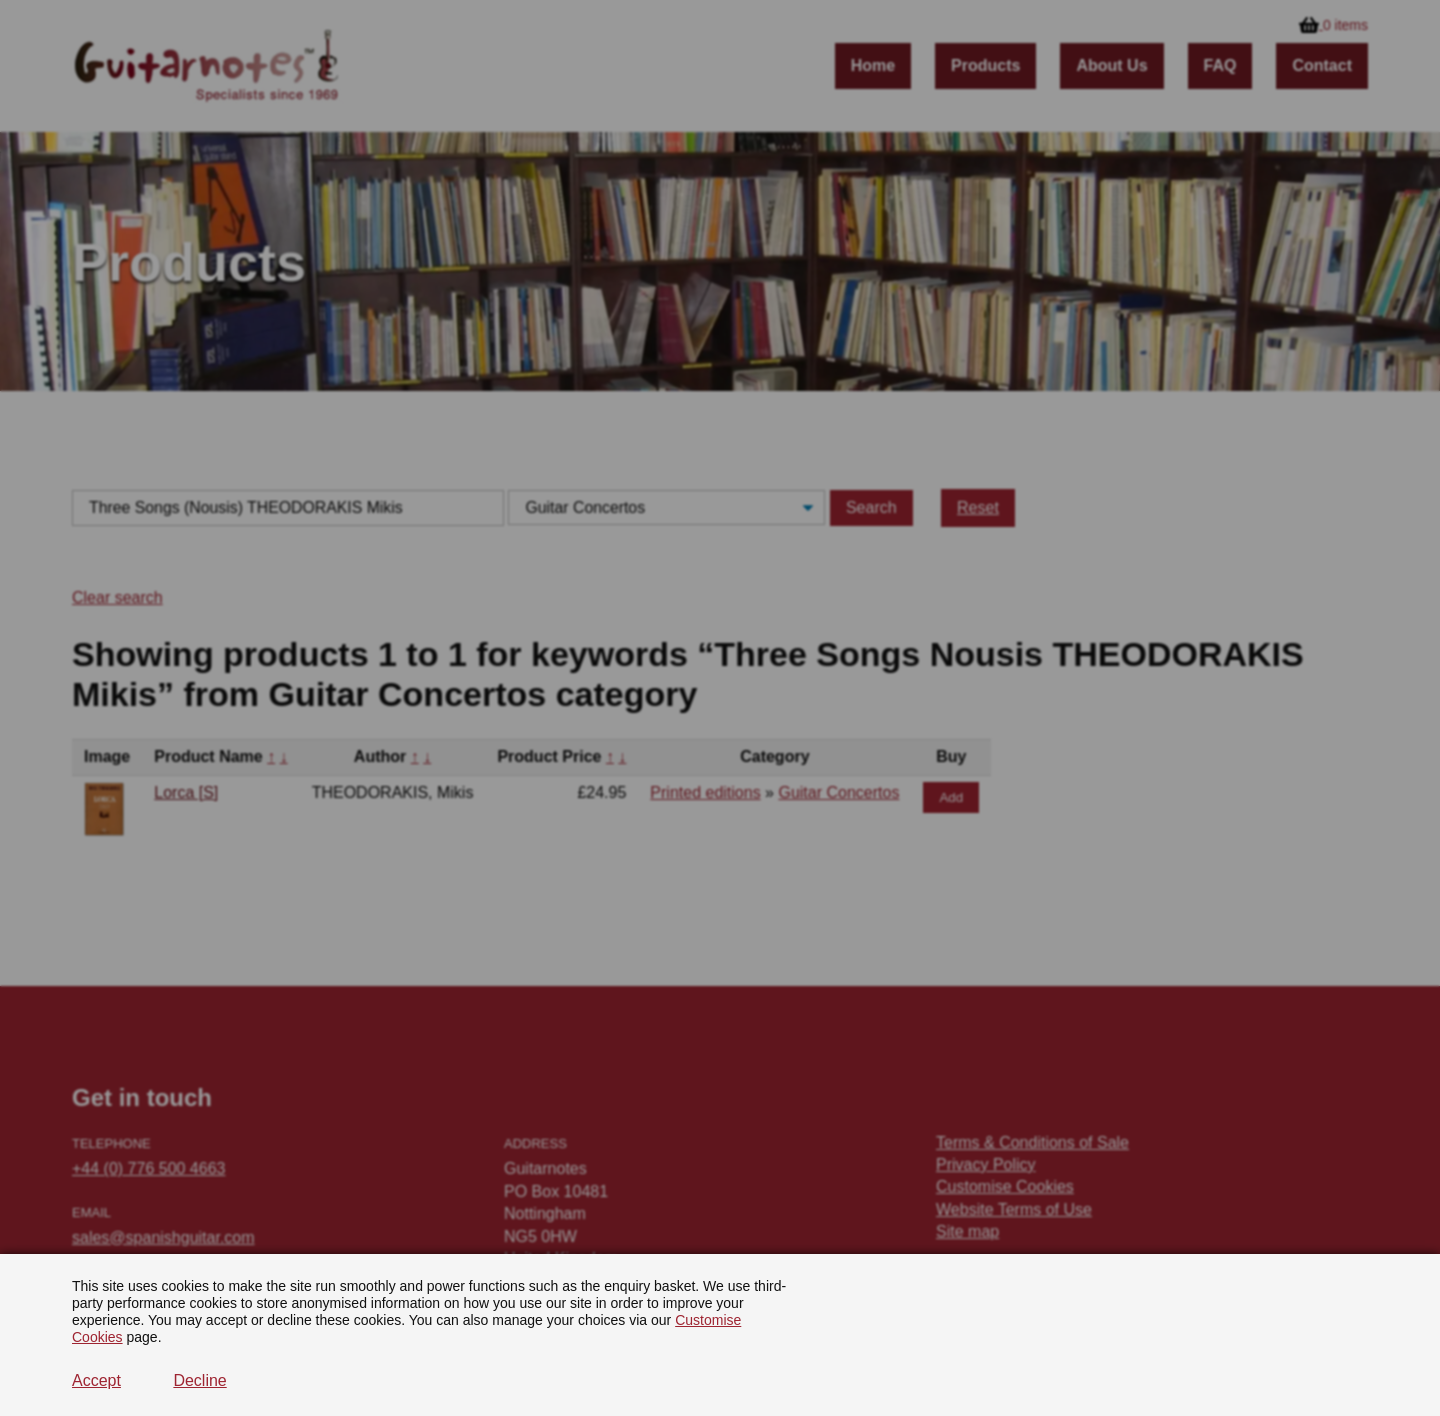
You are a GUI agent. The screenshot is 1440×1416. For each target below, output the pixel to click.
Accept (96, 1380)
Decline (199, 1380)
